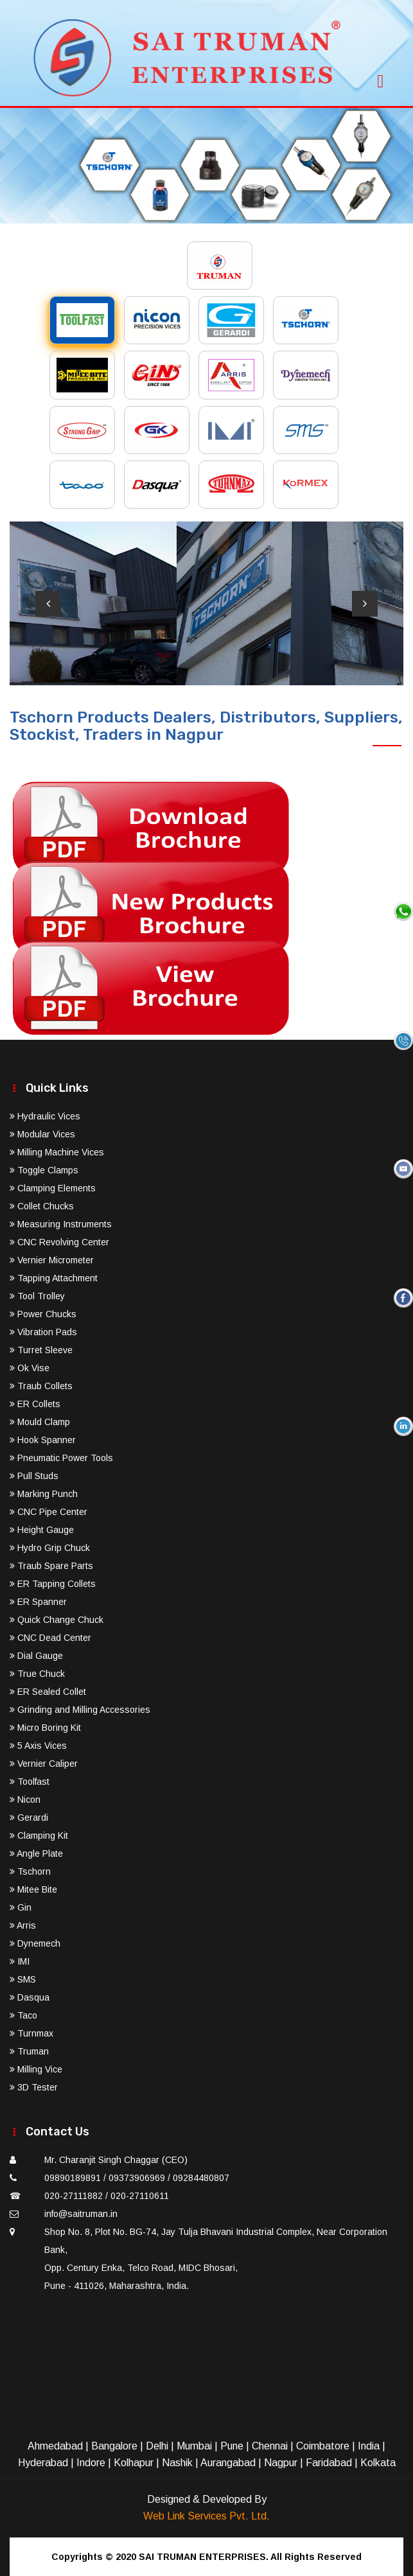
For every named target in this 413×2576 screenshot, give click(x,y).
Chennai (270, 2445)
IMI (20, 1961)
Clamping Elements (53, 1188)
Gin (20, 1907)
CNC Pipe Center (48, 1512)
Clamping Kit (39, 1835)
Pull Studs (34, 1476)
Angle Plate (36, 1853)
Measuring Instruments (61, 1224)
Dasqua (29, 1997)
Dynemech (35, 1943)
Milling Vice (36, 2069)
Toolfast (29, 1781)
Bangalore (114, 2445)
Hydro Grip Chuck (50, 1548)
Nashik (177, 2462)
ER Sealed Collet (48, 1692)
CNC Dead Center (50, 1638)
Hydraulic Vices (45, 1116)
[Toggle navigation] (380, 77)
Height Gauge (42, 1530)
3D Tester (34, 2087)
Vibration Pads (43, 1332)
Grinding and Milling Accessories (80, 1709)
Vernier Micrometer (52, 1260)
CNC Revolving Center (59, 1242)
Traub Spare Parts (51, 1566)
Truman (29, 2051)
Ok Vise (29, 1368)
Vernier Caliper (44, 1763)
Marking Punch (44, 1494)
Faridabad (329, 2462)
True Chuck (37, 1674)
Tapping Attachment (54, 1278)
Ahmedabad (55, 2445)
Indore (90, 2462)
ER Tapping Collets (53, 1584)
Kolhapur (134, 2462)
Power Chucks (43, 1314)
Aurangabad (228, 2462)
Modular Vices (42, 1134)
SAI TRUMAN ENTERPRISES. (203, 2557)
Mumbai (194, 2445)
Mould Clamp (40, 1422)
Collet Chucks (42, 1206)
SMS (23, 1979)
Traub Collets (41, 1386)
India (369, 2445)
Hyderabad (43, 2462)
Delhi (157, 2445)
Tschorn (30, 1871)
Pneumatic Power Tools (61, 1458)
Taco (23, 2015)
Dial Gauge (36, 1656)
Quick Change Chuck (56, 1620)
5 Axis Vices (38, 1745)
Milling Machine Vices (57, 1152)
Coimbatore (322, 2445)
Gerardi (29, 1817)
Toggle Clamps (44, 1170)
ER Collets (35, 1404)
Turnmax (31, 2033)
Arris (23, 1925)
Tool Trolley (37, 1296)
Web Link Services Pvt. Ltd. (206, 2515)
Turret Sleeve (41, 1350)
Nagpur (280, 2462)
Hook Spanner (43, 1440)
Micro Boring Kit (45, 1727)
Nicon (25, 1799)
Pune (231, 2445)
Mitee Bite (33, 1889)
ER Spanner (38, 1602)
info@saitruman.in (81, 2214)
